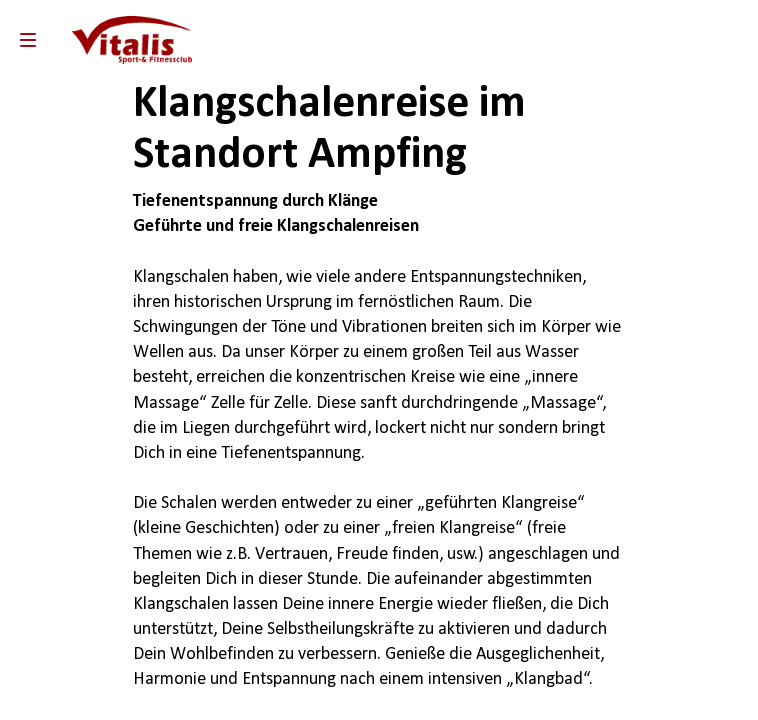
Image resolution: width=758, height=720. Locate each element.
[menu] (28, 40)
